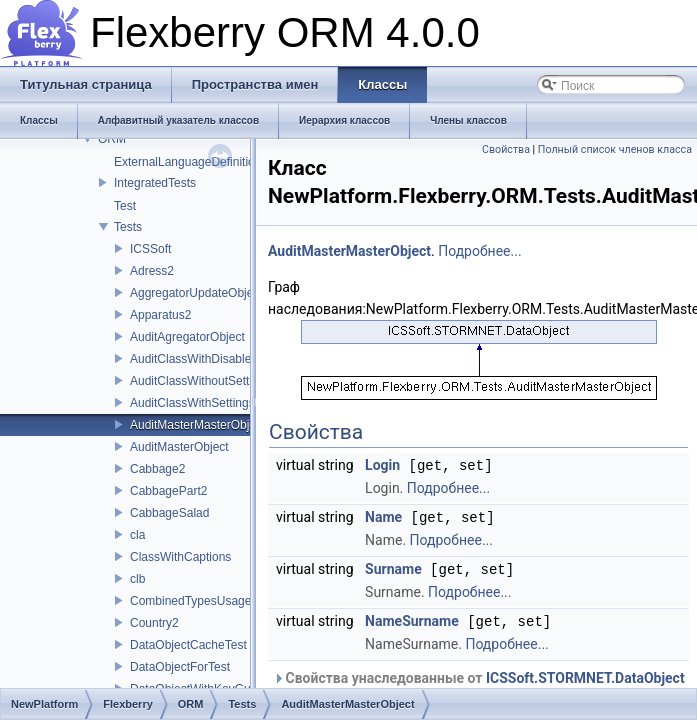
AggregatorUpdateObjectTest (207, 293)
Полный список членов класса (615, 149)
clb (137, 579)
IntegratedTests (155, 183)
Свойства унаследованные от (479, 674)
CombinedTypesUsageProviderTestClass (239, 601)
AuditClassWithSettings (192, 403)
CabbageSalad (169, 513)
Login (382, 465)
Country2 (154, 623)
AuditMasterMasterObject (197, 425)
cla (137, 535)
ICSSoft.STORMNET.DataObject (585, 674)
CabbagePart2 (168, 491)
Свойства (506, 149)
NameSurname (412, 618)
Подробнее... (479, 251)
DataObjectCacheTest (188, 645)
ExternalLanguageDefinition (187, 162)
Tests (128, 227)
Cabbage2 (157, 469)
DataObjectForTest (180, 667)
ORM (112, 139)
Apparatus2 (160, 315)
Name (383, 516)
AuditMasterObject (179, 447)
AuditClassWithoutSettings (200, 381)
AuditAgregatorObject (187, 337)
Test (125, 206)
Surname (393, 567)
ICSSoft (150, 249)
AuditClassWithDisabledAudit (207, 359)
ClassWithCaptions (180, 557)
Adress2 (152, 271)
